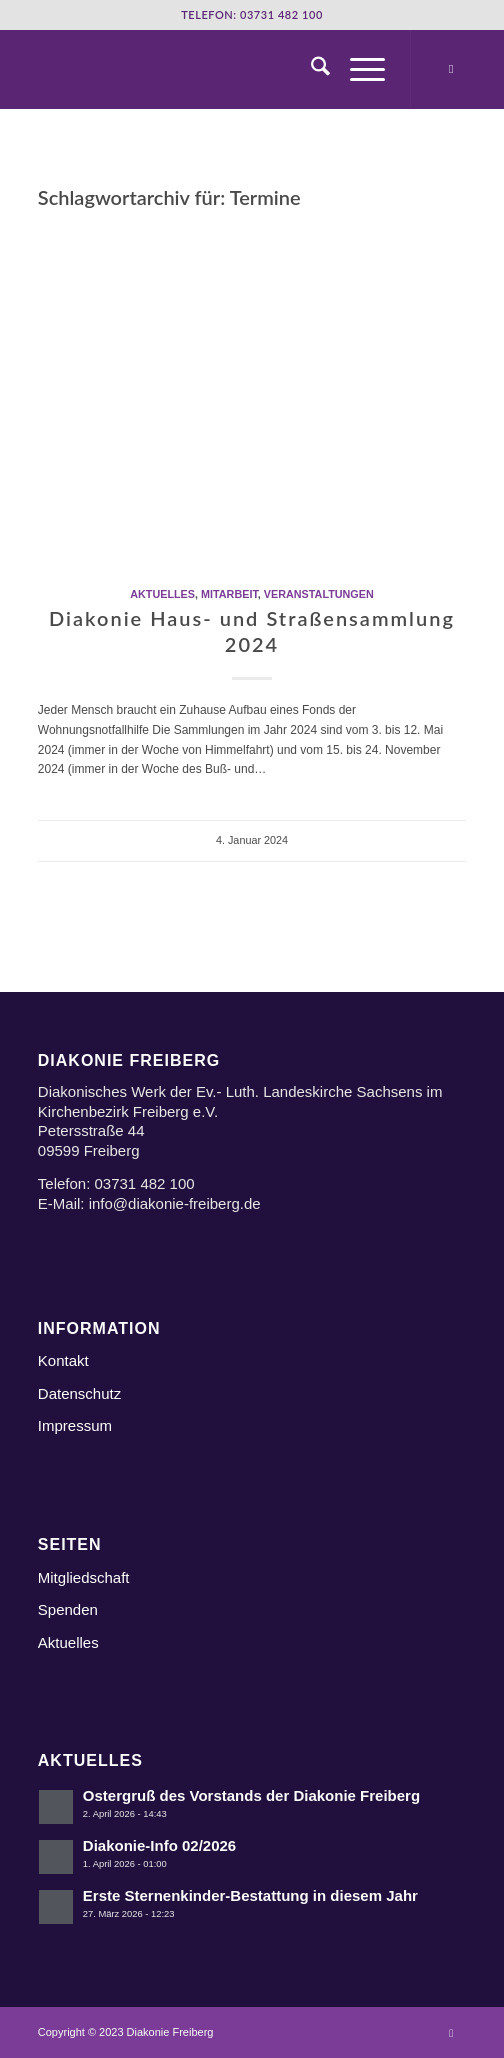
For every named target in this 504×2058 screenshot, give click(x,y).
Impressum (75, 1425)
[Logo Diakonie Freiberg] (209, 69)
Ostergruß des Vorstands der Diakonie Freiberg (251, 1795)
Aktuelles (162, 594)
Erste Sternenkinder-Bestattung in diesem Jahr (250, 1895)
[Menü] (357, 69)
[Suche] (310, 69)
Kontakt (63, 1360)
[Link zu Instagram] (451, 69)
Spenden (68, 1609)
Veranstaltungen (319, 594)
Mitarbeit (229, 594)
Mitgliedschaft (84, 1577)
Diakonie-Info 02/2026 (159, 1845)
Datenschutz (79, 1393)
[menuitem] (310, 69)
